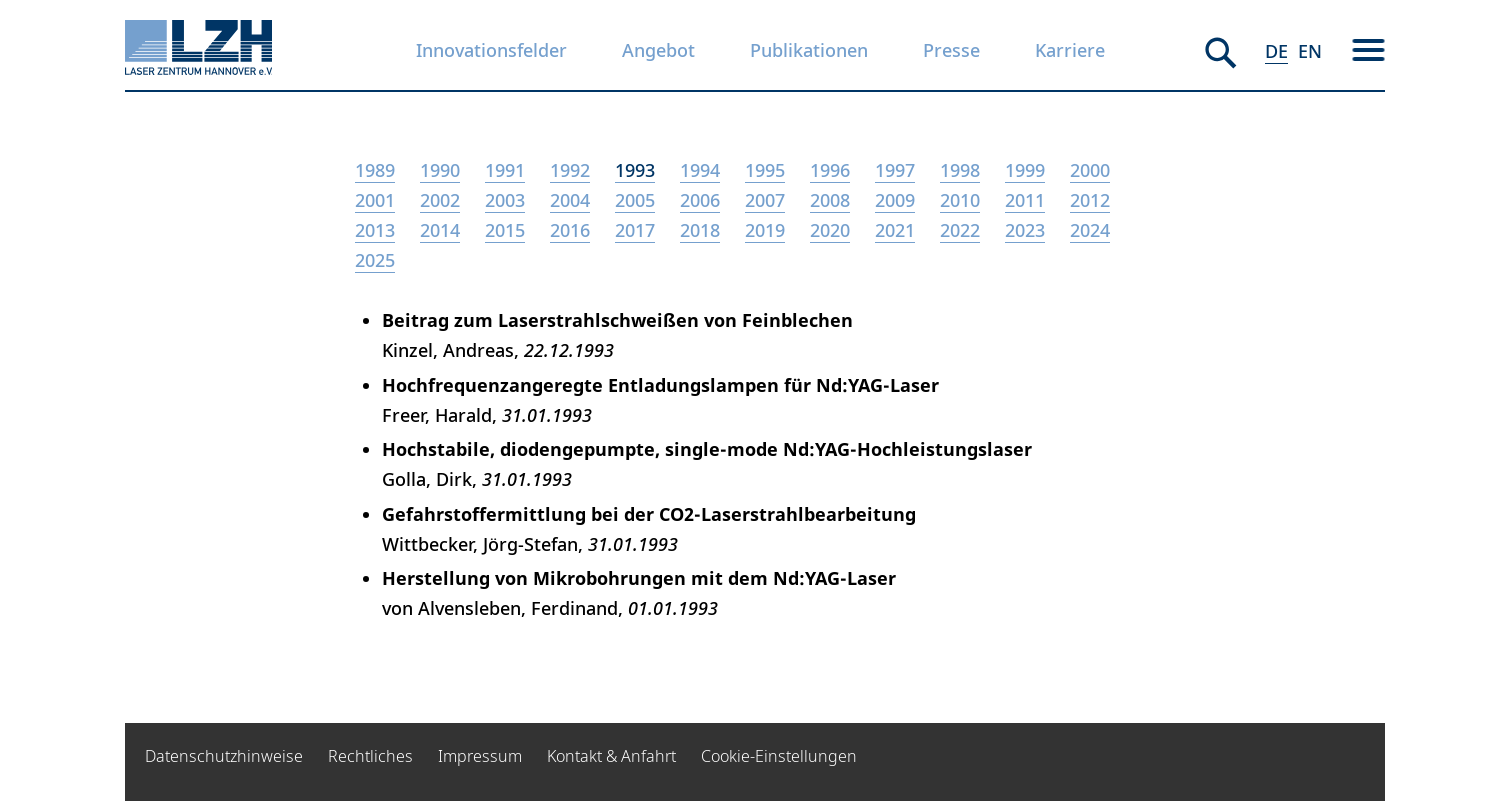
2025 (375, 260)
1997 (895, 170)
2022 (960, 230)
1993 (635, 170)
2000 (1090, 170)
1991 (505, 170)
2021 (895, 230)
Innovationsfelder (491, 50)
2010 (960, 200)
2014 (440, 230)
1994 (700, 170)
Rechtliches (370, 756)
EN (1310, 51)
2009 (895, 200)
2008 (830, 200)
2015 (505, 230)
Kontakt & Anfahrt (611, 756)
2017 (635, 230)
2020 (830, 230)
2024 (1090, 230)
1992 (570, 170)
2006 (700, 200)
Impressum (480, 756)
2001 (375, 200)
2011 (1025, 200)
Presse (951, 50)
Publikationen (809, 50)
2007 (765, 200)
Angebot (658, 50)
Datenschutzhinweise (224, 756)
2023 (1025, 230)
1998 (960, 170)
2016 (570, 230)
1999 (1025, 170)
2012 (1090, 200)
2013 (375, 230)
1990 (440, 170)
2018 (700, 230)
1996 (830, 170)
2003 (505, 200)
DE (1276, 51)
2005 (635, 200)
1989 (375, 170)
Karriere (1070, 50)
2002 (440, 200)
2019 (765, 230)
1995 (765, 170)
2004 (570, 200)
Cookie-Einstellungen (779, 756)
